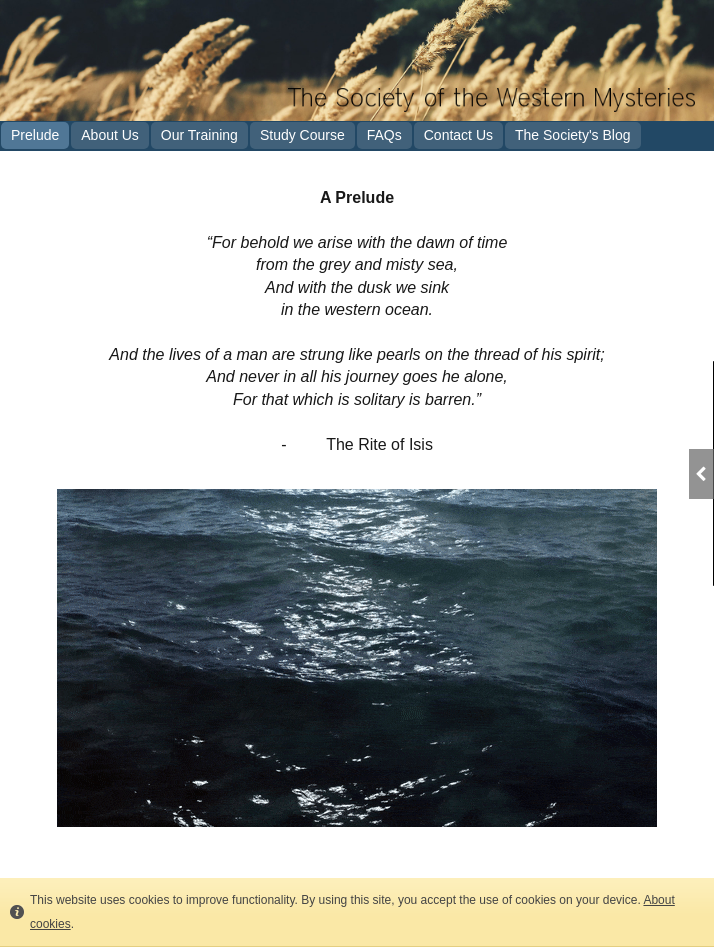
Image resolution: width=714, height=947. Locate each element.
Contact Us (458, 135)
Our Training (199, 135)
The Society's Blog (573, 135)
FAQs (384, 135)
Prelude (35, 135)
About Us (110, 135)
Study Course (302, 135)
